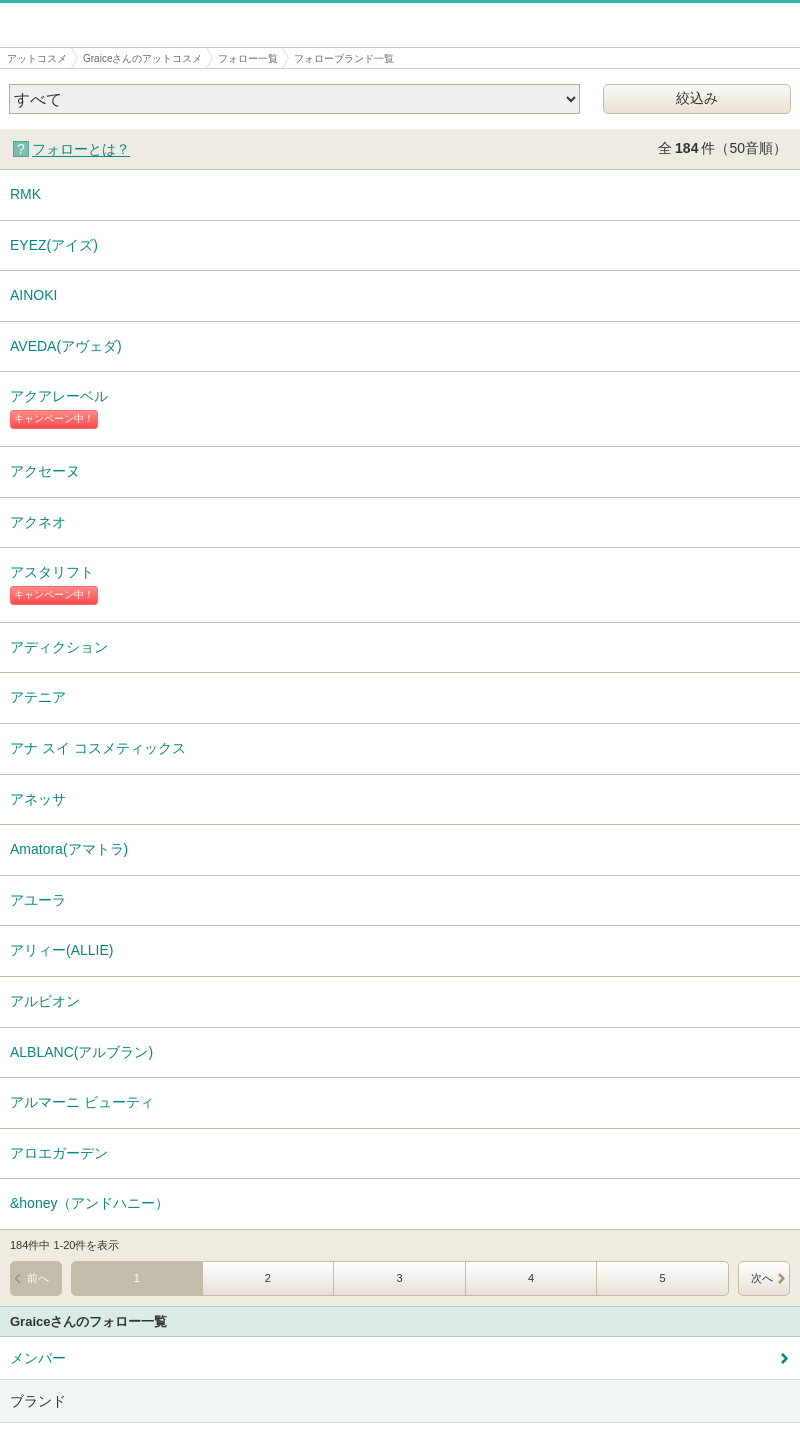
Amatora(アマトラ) (69, 849)
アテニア (38, 697)
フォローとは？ (81, 149)
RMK (25, 194)
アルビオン (45, 1001)
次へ (762, 1278)
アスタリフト (52, 572)
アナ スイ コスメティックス (98, 748)
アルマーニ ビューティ (82, 1102)
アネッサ (38, 799)
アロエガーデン (59, 1153)
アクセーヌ (45, 471)
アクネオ (38, 522)
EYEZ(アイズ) (54, 245)
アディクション (59, 647)
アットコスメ (37, 58)
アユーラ (38, 900)
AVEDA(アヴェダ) (66, 346)
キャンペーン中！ (54, 418)
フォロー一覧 (248, 58)
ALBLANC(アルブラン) (81, 1052)
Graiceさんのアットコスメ (142, 58)
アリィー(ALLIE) (61, 950)
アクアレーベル (59, 396)
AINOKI (33, 295)
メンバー (38, 1358)
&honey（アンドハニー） (89, 1203)
